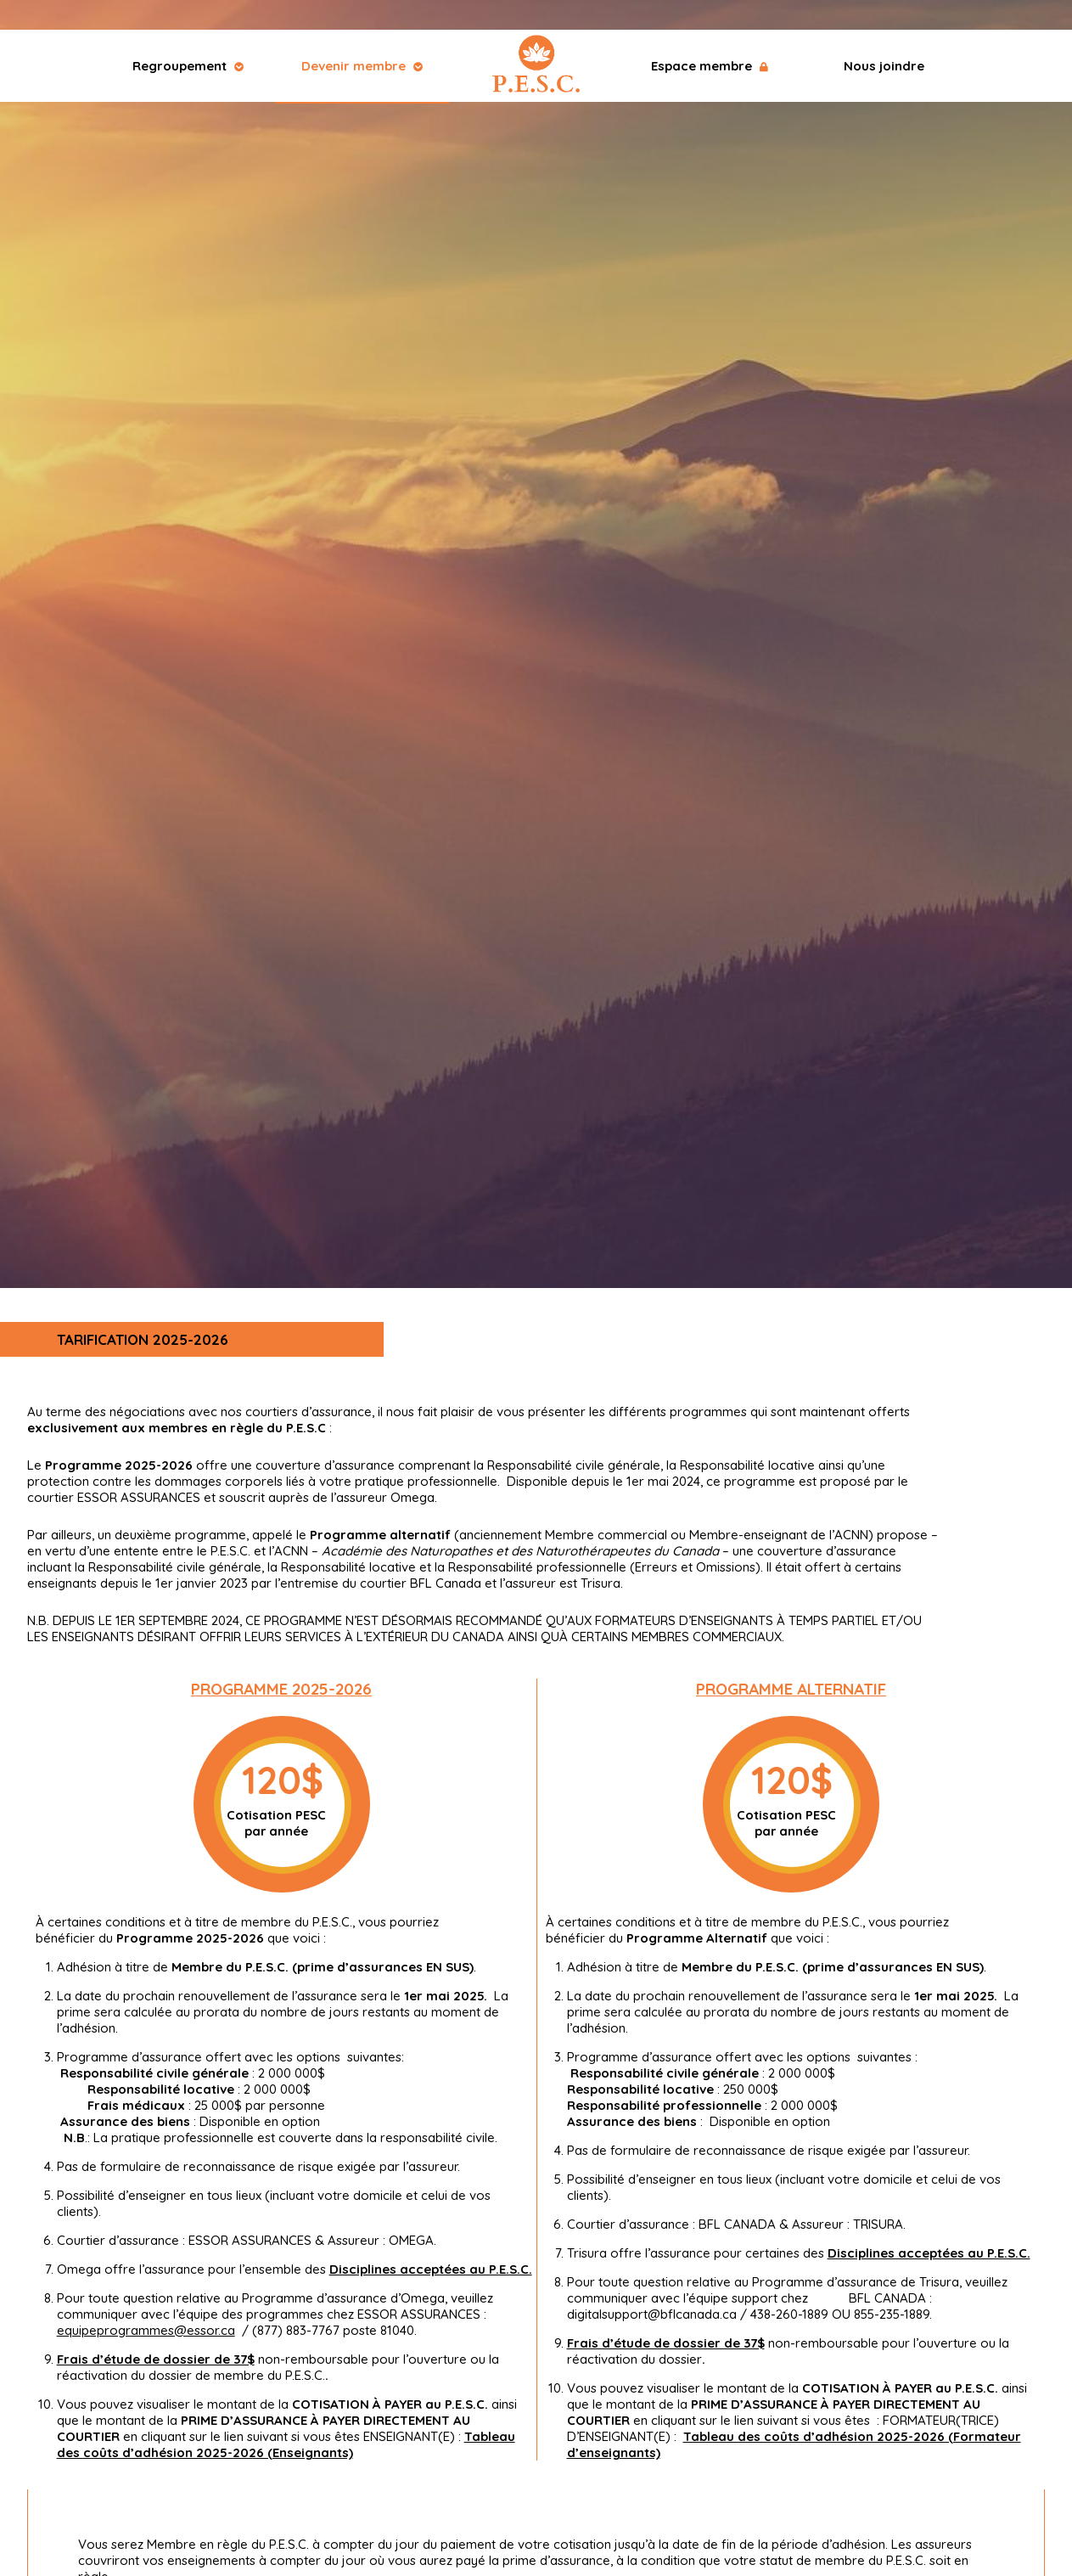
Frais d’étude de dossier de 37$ (156, 2359)
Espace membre (709, 66)
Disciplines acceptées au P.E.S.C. (430, 2269)
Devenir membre (362, 66)
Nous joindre (884, 66)
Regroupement (188, 66)
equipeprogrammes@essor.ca (146, 2330)
